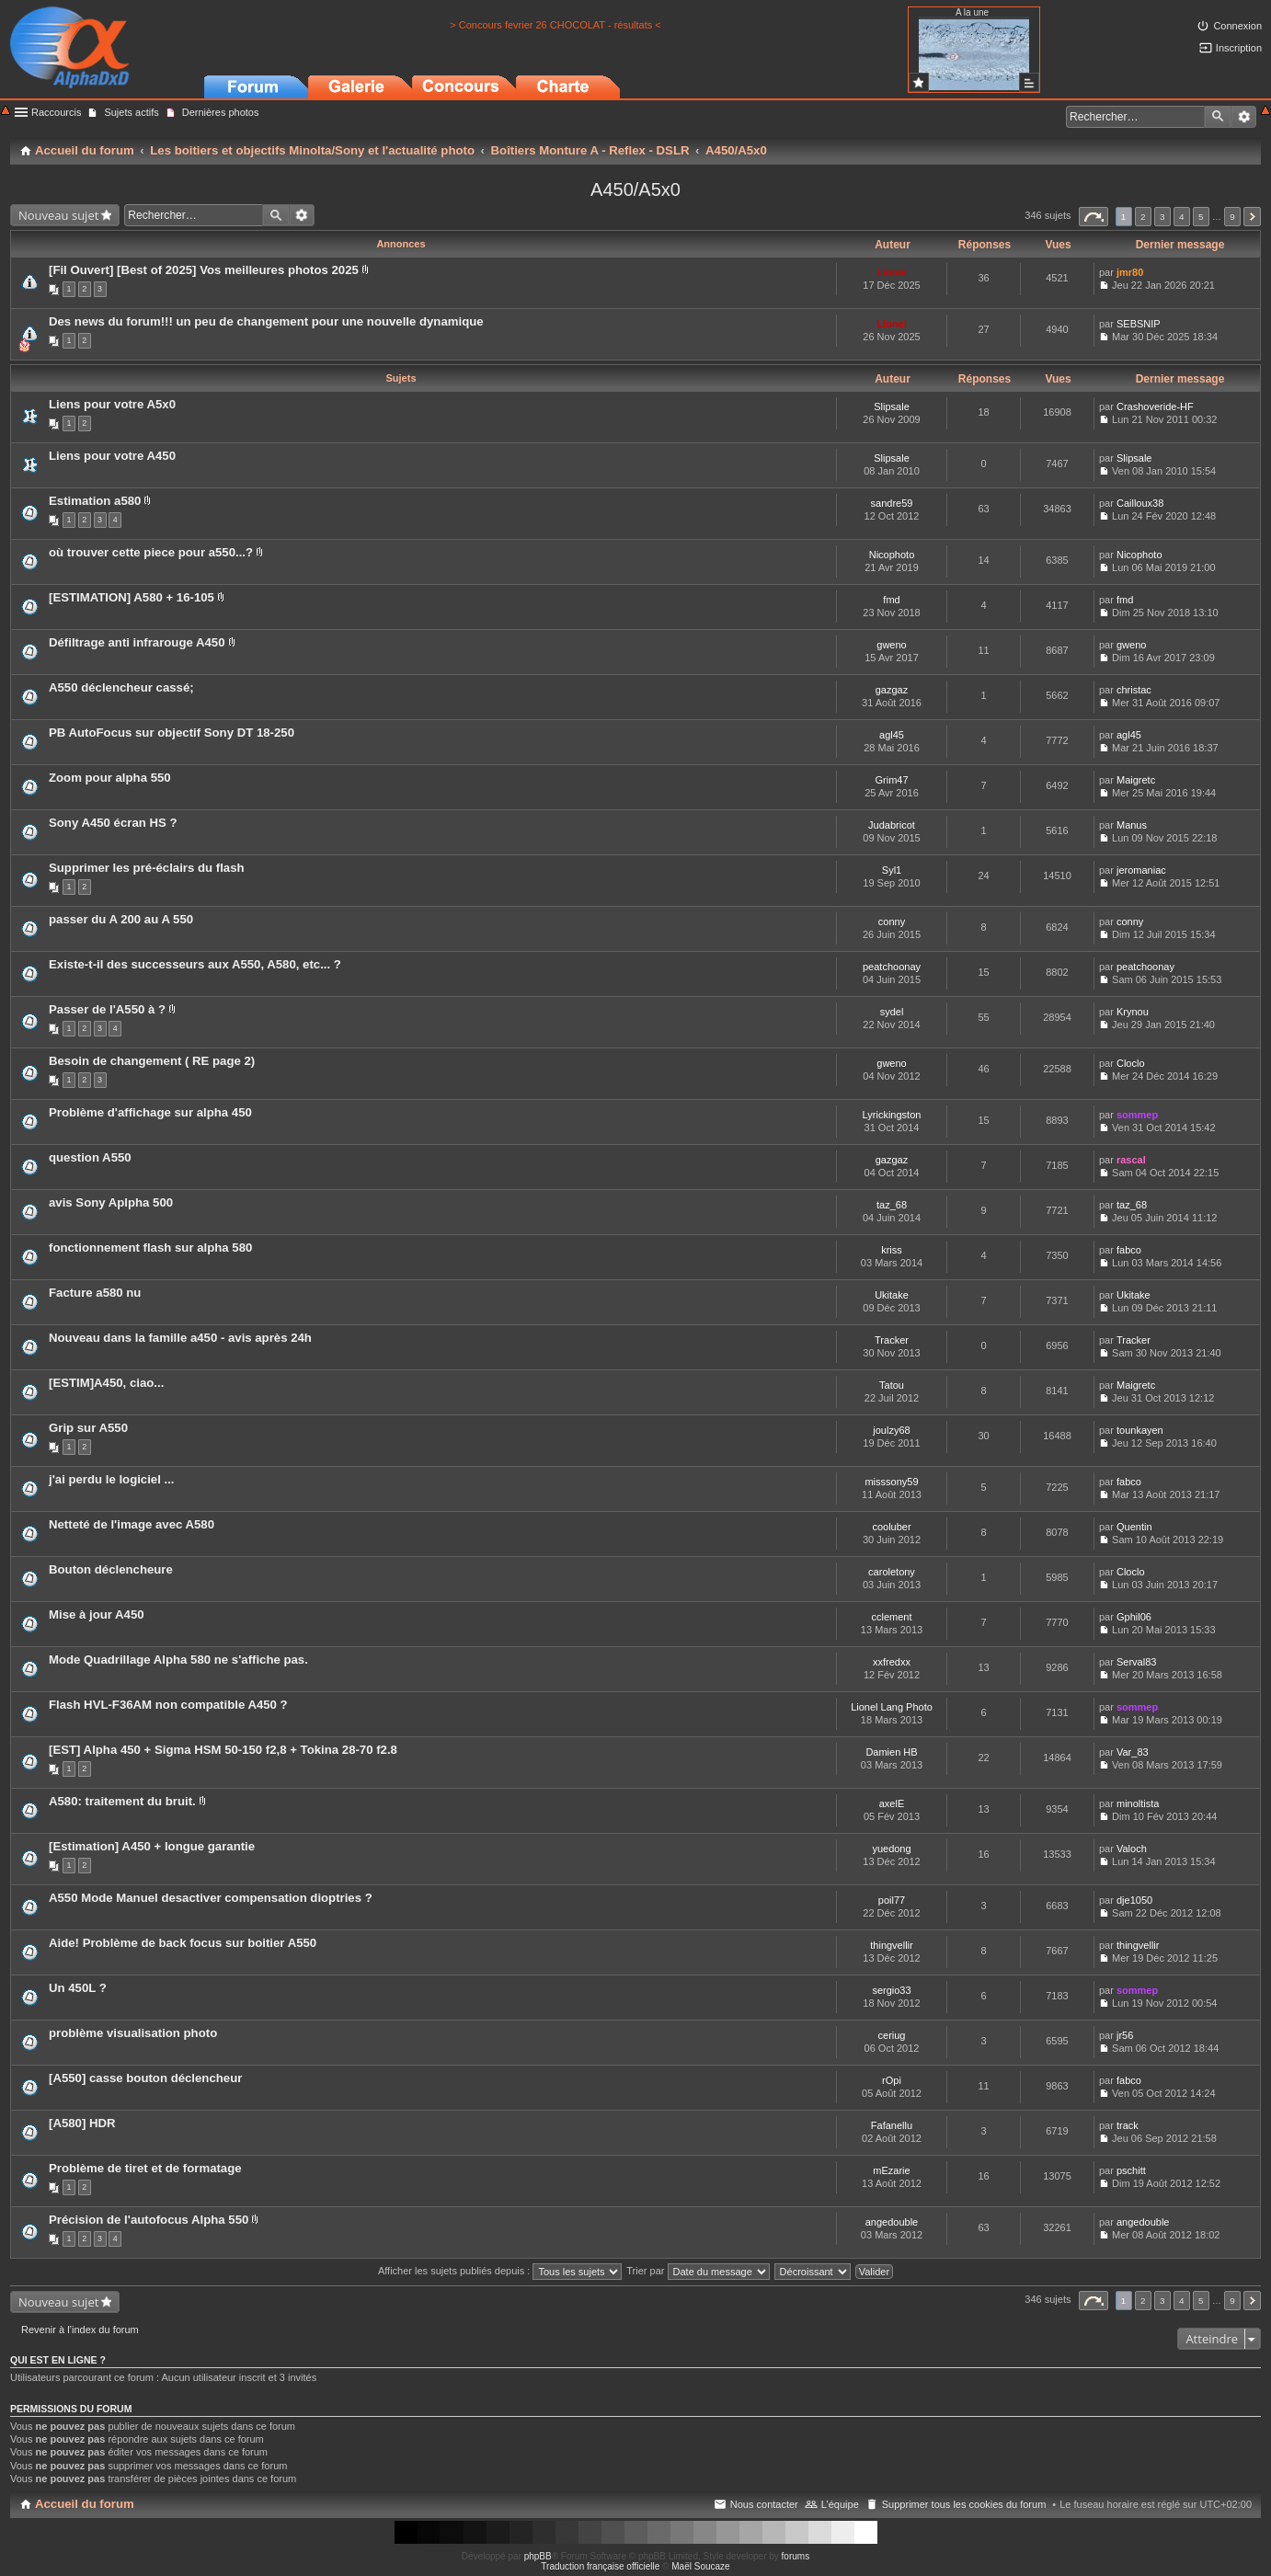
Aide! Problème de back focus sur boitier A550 (182, 1943)
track (1127, 2125)
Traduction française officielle (600, 2566)
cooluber (891, 1526)
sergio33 (891, 1990)
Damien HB (891, 1751)
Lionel (891, 272)
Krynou (1132, 1011)
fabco (1128, 1249)
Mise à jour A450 (96, 1614)
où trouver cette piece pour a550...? (151, 552)
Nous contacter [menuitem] (764, 2504)
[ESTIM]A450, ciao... (106, 1383)
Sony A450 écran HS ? (113, 823)
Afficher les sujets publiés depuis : (500, 2270)
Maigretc (1135, 779)
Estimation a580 (95, 501)
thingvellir (891, 1945)
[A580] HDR (82, 2123)
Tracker (892, 1339)
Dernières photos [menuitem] (220, 112)
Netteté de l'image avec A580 (131, 1524)
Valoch (1131, 1848)
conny (891, 921)
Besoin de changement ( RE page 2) (152, 1061)
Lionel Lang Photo (892, 1706)
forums (796, 2556)
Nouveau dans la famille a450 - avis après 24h (180, 1338)
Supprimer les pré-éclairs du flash (147, 868)
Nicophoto (892, 554)
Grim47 (891, 779)
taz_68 (891, 1204)
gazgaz (892, 689)
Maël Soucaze (700, 2566)
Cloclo (1130, 1063)
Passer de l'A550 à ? (107, 1009)
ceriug (892, 2035)
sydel (892, 1011)
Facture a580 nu (95, 1292)
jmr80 (1129, 272)
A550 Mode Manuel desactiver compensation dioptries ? (210, 1898)
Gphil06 (1133, 1616)
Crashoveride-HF (1155, 406)
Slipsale (892, 406)
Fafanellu (891, 2125)
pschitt (1131, 2170)
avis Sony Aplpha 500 (111, 1202)
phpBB (538, 2556)
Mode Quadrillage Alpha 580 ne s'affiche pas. (178, 1659)
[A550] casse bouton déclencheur (145, 2078)
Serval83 (1136, 1661)
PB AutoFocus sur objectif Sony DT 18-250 (171, 732)
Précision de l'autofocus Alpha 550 (148, 2220)
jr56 (1124, 2035)
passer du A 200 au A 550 (121, 919)
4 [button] (1182, 217)
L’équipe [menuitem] (840, 2504)
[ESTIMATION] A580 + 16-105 (131, 597)
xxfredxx (891, 1661)
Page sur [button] (1093, 216)
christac (1133, 689)
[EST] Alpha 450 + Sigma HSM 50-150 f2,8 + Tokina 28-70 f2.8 (223, 1750)
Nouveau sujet (58, 215)
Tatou (891, 1385)
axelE (892, 1803)
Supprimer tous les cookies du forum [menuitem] (964, 2504)
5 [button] (1201, 217)
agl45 (891, 734)
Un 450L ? (78, 1988)
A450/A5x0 (635, 189)
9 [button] (1232, 217)
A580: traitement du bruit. (122, 1801)
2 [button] (1143, 217)
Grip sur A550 (88, 1428)
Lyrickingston (892, 1114)
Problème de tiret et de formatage (145, 2168)
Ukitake (892, 1294)
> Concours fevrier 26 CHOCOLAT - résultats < (555, 24)
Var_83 (1132, 1751)
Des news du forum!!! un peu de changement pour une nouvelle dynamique (266, 321)
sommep (1137, 1114)
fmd (891, 599)
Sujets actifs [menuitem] (131, 112)
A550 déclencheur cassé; (121, 687)
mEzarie (891, 2170)
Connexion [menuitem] (1237, 25)
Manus (1131, 824)
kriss (891, 1249)
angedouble (892, 2221)
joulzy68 (891, 1430)
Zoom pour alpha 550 (110, 777)
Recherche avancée (1243, 117)
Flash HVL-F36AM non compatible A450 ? (168, 1705)
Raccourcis (56, 112)
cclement (891, 1616)
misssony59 (891, 1481)
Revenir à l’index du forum (80, 2329)
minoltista (1137, 1803)
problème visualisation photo (133, 2033)
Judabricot (891, 824)
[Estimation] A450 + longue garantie (152, 1846)
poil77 (891, 1900)
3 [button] (1162, 217)
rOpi (891, 2080)
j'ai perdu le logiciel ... (112, 1479)
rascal (1131, 1159)
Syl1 (891, 870)
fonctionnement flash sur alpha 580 (150, 1247)
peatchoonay (892, 966)
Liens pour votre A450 (112, 456)
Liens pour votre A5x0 (112, 404)
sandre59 (892, 503)
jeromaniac (1141, 870)
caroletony (891, 1571)
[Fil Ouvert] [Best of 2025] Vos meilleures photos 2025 (204, 270)
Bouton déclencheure (111, 1569)
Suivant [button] (1252, 216)
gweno (891, 644)
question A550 (90, 1157)
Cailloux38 (1139, 503)
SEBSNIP (1138, 323)
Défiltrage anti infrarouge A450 (137, 642)
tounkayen (1139, 1430)
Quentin (1134, 1526)
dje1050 (1134, 1900)
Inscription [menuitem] (1239, 47)
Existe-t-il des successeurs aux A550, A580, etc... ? (195, 964)
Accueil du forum (84, 2504)
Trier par (697, 2270)
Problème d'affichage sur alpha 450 (150, 1112)
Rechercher (1217, 117)
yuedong (891, 1848)
